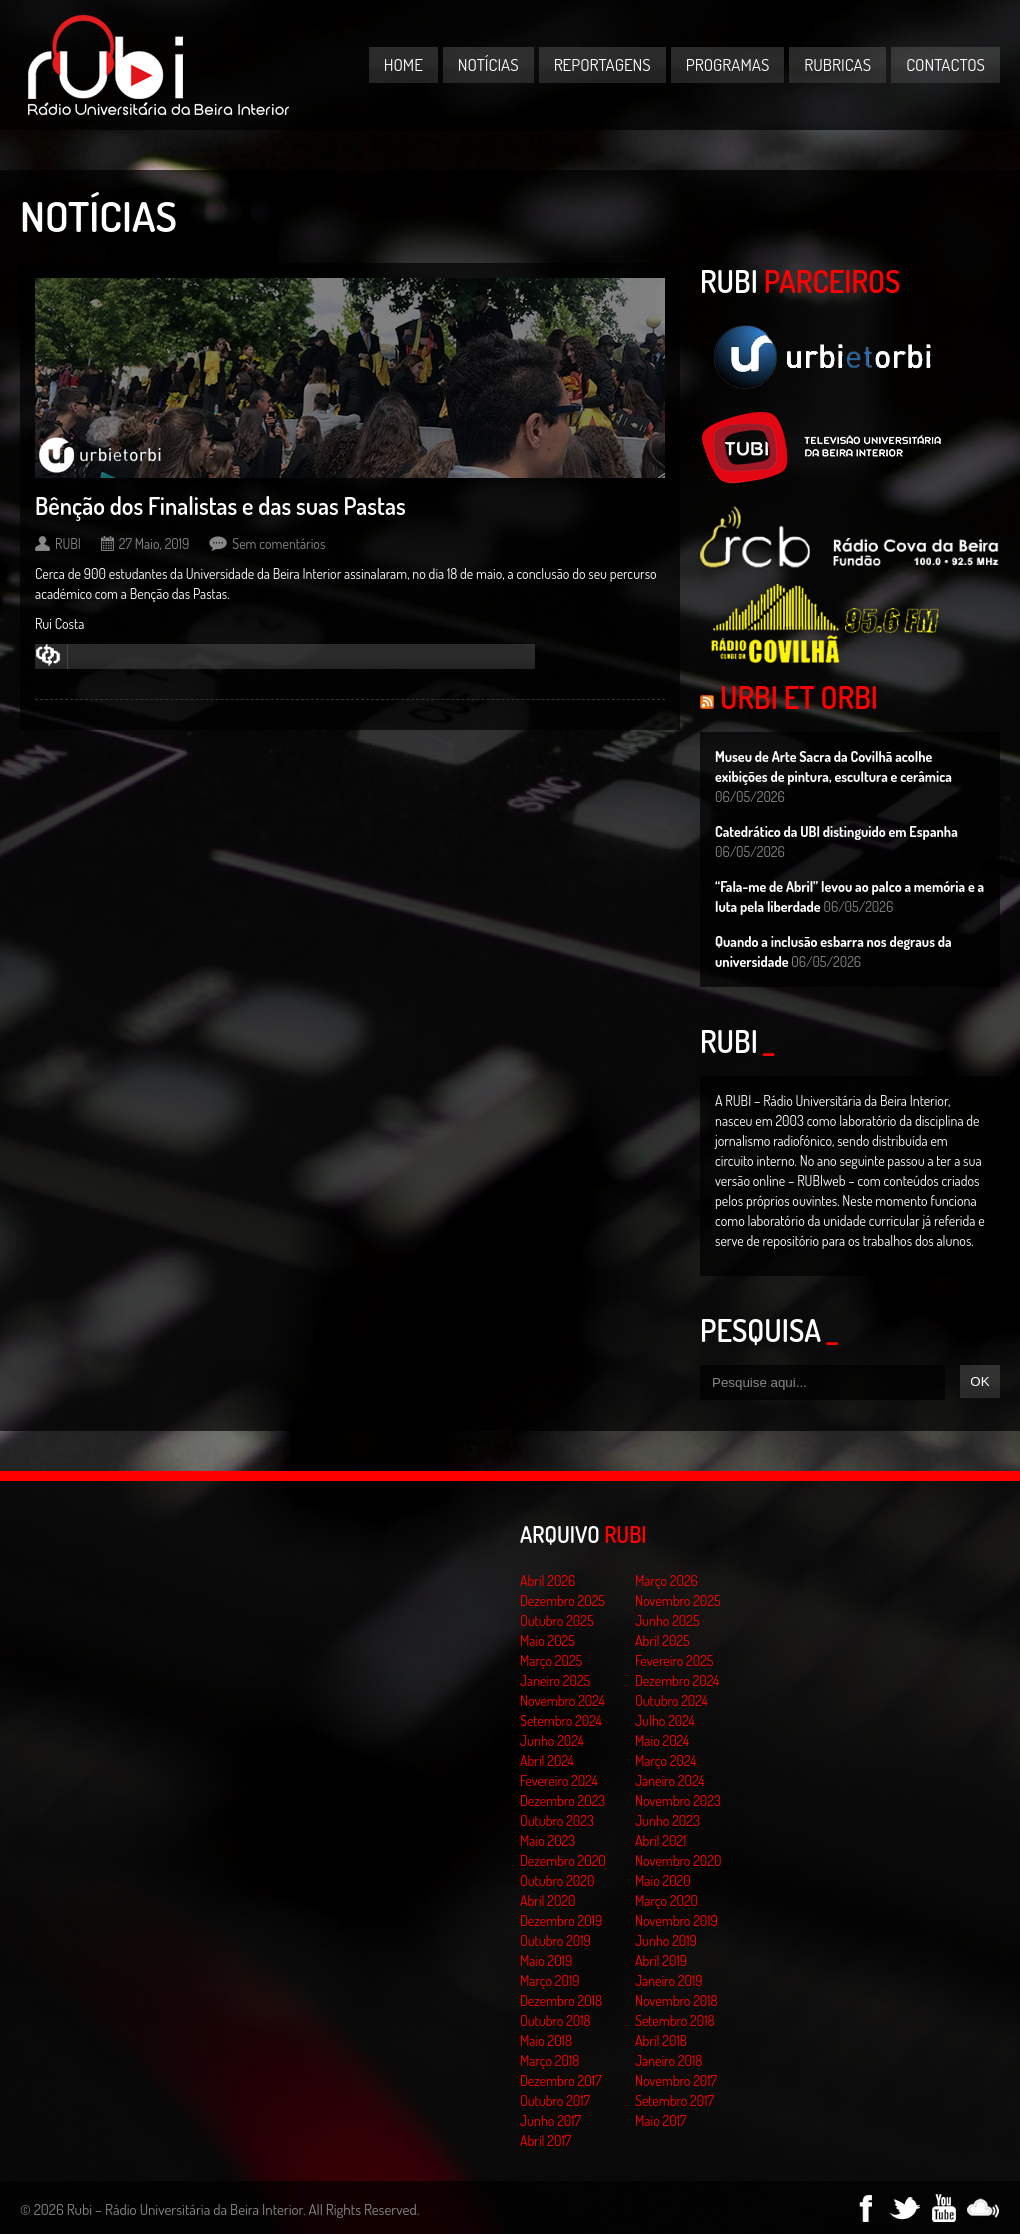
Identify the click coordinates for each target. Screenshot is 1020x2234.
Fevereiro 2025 (674, 1660)
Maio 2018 (546, 2040)
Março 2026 (666, 1580)
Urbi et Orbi (799, 697)
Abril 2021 (660, 1840)
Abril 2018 (661, 2040)
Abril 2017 (545, 2140)
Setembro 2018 (675, 2020)
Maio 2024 (662, 1740)
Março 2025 (551, 1660)
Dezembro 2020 (563, 1860)
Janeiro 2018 (668, 2060)
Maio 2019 (546, 1960)
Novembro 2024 (562, 1700)
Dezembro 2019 (561, 1920)
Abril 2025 (662, 1640)
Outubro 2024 (671, 1700)
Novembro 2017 (676, 2080)
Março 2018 (549, 2060)
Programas (728, 64)
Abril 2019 (661, 1960)
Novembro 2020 (678, 1860)
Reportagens (602, 64)
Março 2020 (666, 1900)
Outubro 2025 (557, 1620)
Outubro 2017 (555, 2100)
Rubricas (837, 64)
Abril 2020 (548, 1900)
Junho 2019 (666, 1940)
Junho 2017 (550, 2120)
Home (403, 64)
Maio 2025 (547, 1640)
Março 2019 (550, 1980)
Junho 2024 (552, 1740)
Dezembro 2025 (562, 1600)
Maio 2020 (663, 1880)
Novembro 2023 (678, 1800)
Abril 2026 (547, 1580)
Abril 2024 (547, 1760)
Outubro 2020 (557, 1880)
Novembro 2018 (676, 2000)
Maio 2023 (547, 1840)
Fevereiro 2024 (559, 1780)
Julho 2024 (665, 1720)
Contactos (945, 64)
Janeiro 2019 (668, 1980)
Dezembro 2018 (561, 2000)
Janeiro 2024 (669, 1780)
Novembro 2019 (676, 1920)
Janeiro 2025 (555, 1680)
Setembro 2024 (561, 1720)
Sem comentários (278, 543)
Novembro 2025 (678, 1600)
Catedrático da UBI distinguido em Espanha (836, 831)
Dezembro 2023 (562, 1800)
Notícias (488, 64)
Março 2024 (665, 1760)
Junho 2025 (667, 1620)
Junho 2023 (667, 1820)
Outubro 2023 (557, 1820)
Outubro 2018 (555, 2020)
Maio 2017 (660, 2120)
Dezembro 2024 (677, 1680)
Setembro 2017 (674, 2100)
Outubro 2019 (555, 1940)
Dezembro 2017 (560, 2080)
